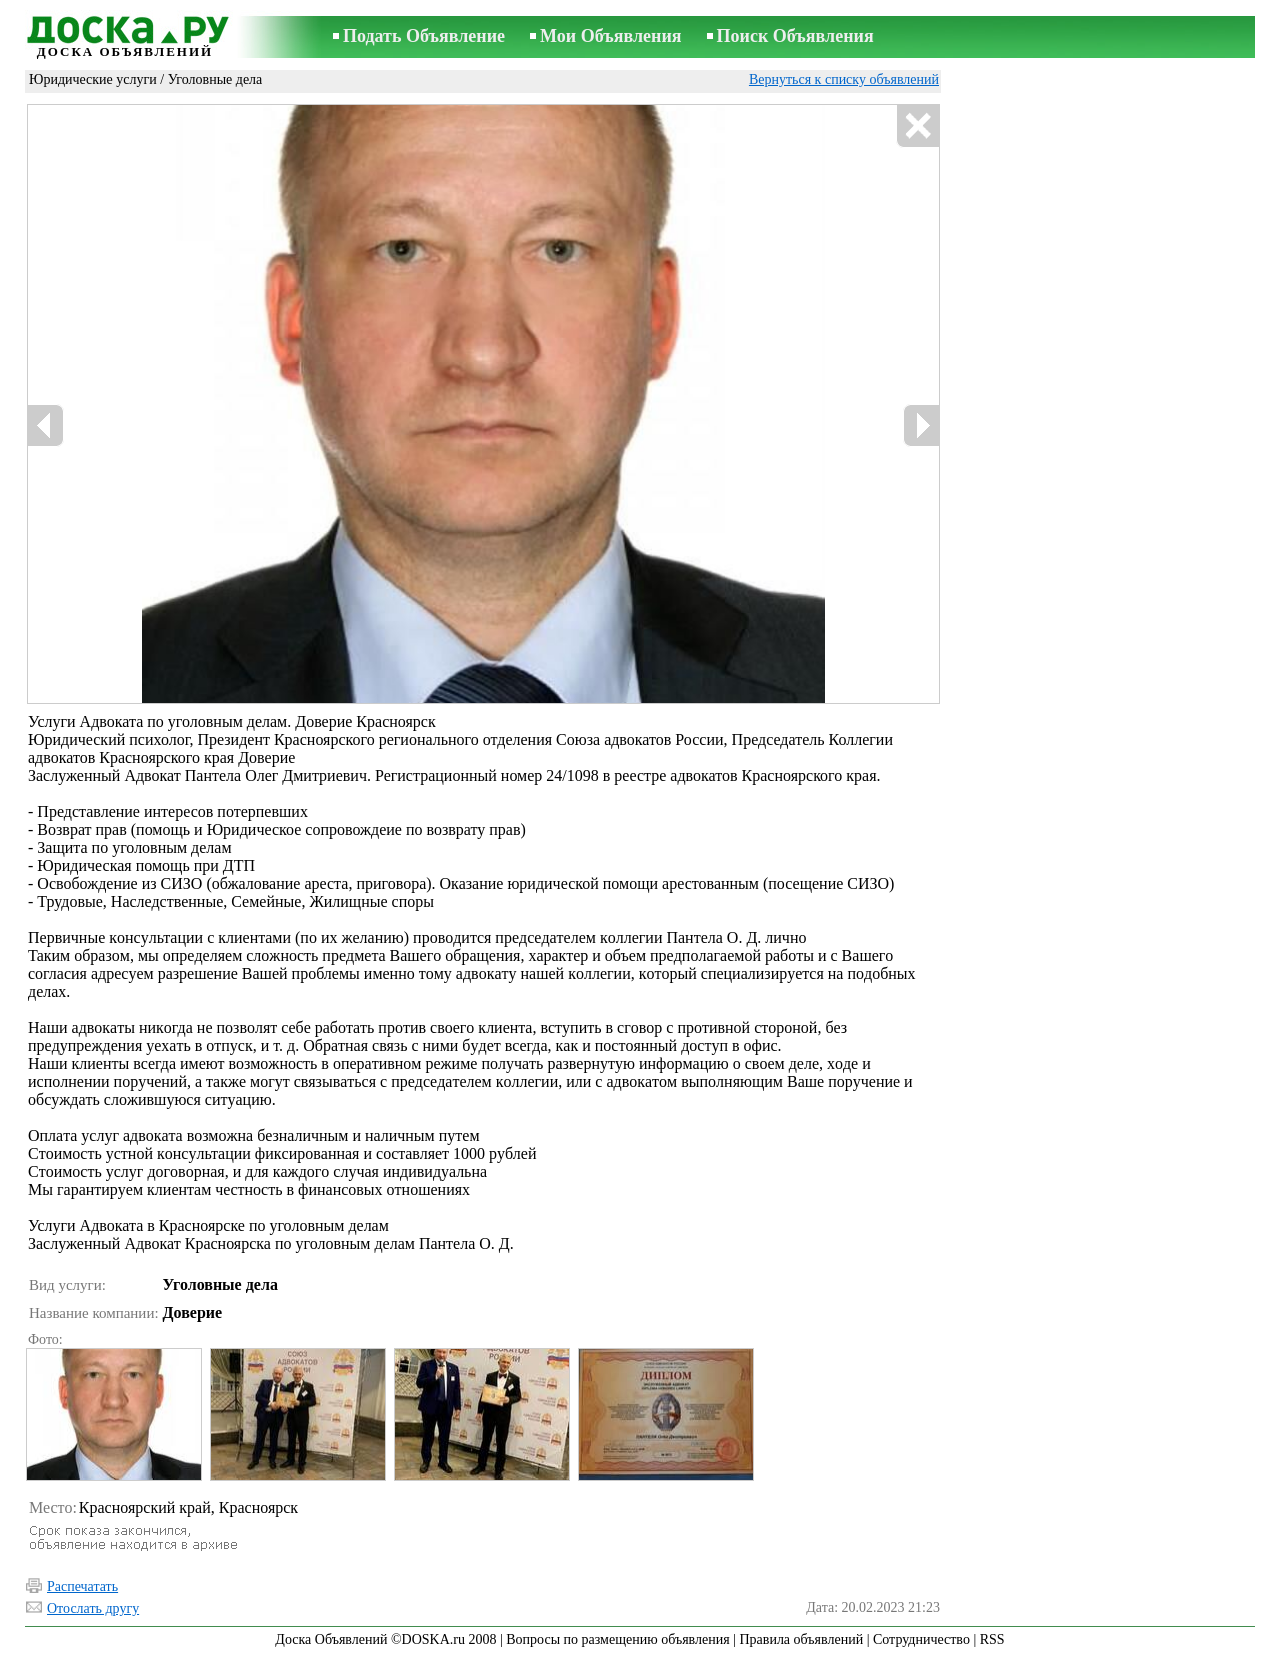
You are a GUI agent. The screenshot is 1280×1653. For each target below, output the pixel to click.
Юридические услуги (93, 79)
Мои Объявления (610, 36)
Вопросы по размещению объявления (617, 1639)
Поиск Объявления (795, 36)
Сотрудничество (921, 1639)
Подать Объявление (424, 36)
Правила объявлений (801, 1639)
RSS (992, 1639)
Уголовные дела (215, 79)
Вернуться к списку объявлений (844, 79)
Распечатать (82, 1586)
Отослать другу (93, 1608)
